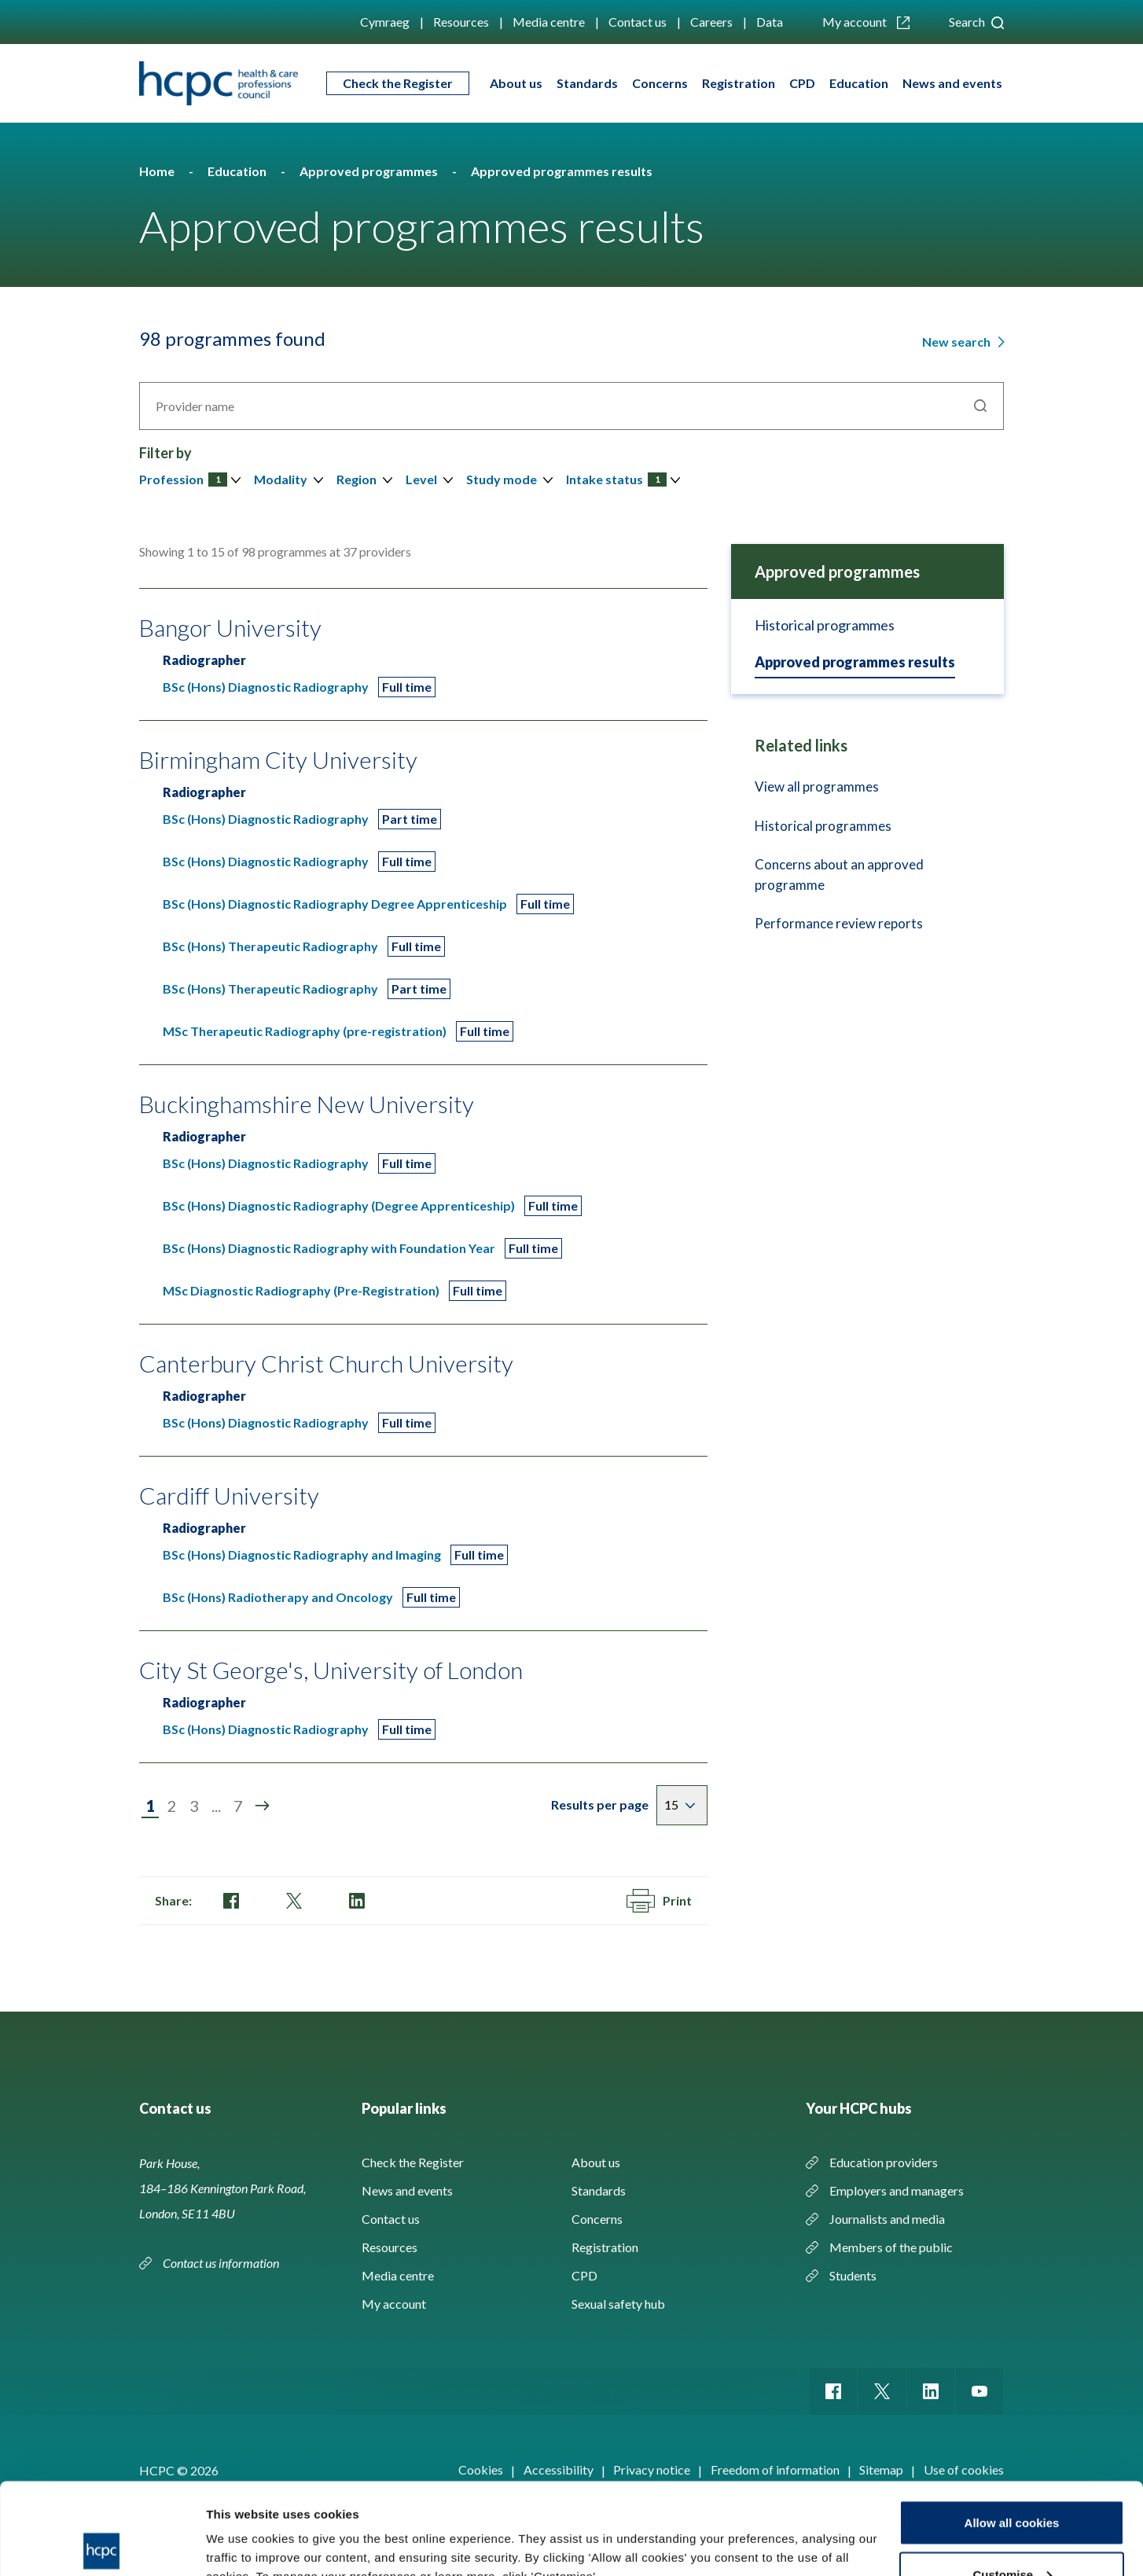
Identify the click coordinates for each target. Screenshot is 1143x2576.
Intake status (616, 479)
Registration (738, 82)
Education (858, 82)
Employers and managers (896, 2190)
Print (659, 1901)
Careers (711, 21)
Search (976, 21)
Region (356, 479)
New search (957, 341)
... (216, 1805)
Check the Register (398, 82)
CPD (802, 82)
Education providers (883, 2162)
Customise (1012, 2483)
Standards (587, 82)
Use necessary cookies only (1011, 2534)
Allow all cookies (1012, 2431)
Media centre (549, 21)
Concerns (660, 82)
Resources (461, 21)
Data (769, 21)
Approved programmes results (855, 662)
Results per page (600, 1804)
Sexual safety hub (618, 2303)
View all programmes (817, 786)
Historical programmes (825, 625)
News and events (952, 82)
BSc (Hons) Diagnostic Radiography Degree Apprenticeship (335, 903)
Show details (242, 2527)
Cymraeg (385, 21)
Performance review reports (839, 923)
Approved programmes (837, 571)
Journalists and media (887, 2218)
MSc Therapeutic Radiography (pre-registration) (305, 1030)
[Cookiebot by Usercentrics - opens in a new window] (102, 2545)
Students (853, 2275)
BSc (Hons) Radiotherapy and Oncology (278, 1596)
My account (866, 21)
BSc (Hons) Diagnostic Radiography (266, 686)
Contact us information (222, 2262)
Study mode (501, 479)
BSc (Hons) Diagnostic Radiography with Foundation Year (329, 1247)
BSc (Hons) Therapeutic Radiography (270, 946)
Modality (280, 479)
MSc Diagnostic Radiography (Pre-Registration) (301, 1290)
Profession (183, 479)
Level (421, 479)
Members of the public (891, 2247)
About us (516, 82)
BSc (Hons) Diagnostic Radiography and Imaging (302, 1554)
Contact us (637, 21)
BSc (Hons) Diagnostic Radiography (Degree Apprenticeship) (339, 1205)
